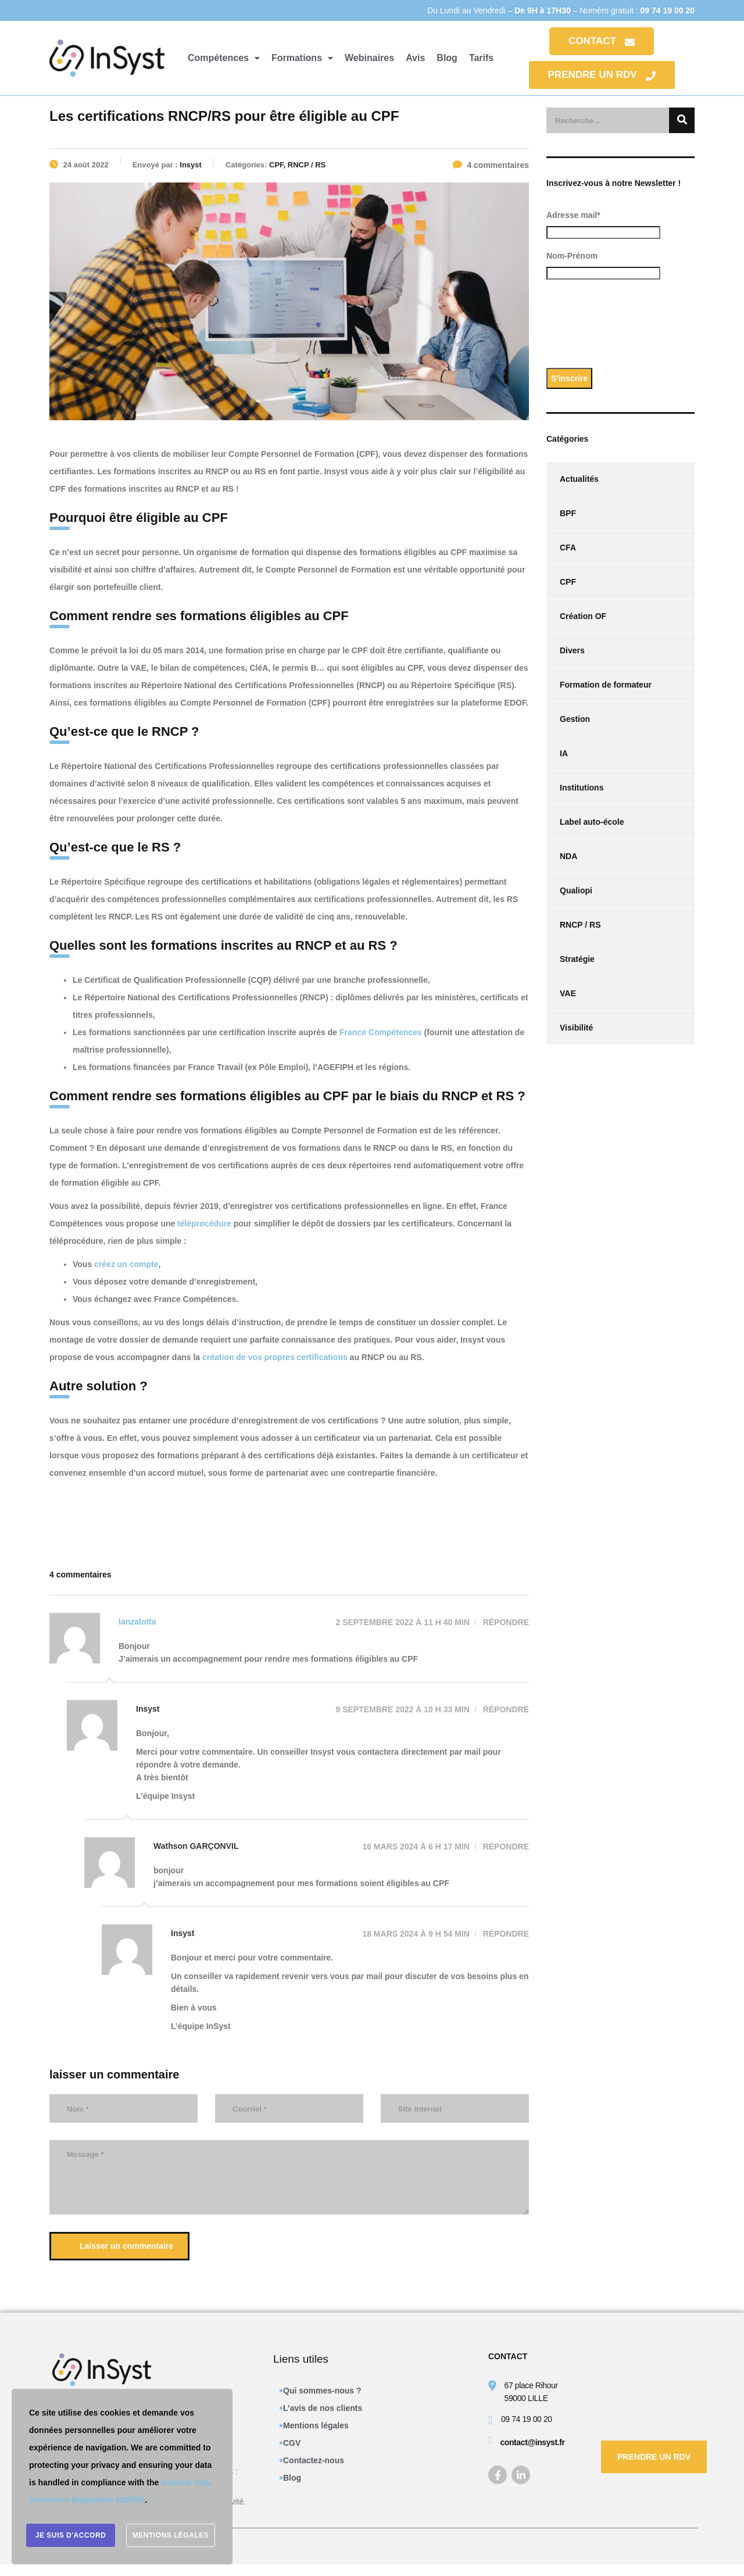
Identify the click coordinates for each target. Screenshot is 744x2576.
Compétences (224, 58)
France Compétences (380, 1032)
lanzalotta (137, 1621)
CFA (568, 547)
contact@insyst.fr (532, 2442)
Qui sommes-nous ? (322, 2390)
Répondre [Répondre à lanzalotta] (505, 1622)
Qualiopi (576, 890)
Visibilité (576, 1027)
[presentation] (634, 327)
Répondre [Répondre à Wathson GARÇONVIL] (505, 1846)
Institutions (581, 787)
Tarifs (481, 58)
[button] (224, 58)
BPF (568, 513)
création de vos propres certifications (275, 1357)
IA (564, 753)
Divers (572, 650)
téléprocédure (204, 1223)
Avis (415, 58)
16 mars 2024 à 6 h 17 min (415, 1846)
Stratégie (577, 959)
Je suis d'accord (70, 2535)
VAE (568, 993)
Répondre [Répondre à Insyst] (505, 1709)
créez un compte (126, 1264)
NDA (568, 856)
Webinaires (369, 58)
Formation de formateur (606, 684)
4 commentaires (491, 165)
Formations (302, 58)
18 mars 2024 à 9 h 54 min (415, 1933)
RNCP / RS (580, 924)
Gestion (575, 719)
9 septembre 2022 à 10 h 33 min (403, 1709)
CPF (568, 581)
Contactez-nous (313, 2460)
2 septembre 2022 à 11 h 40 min (403, 1622)
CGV (292, 2443)
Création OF (583, 616)
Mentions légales (316, 2425)
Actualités (579, 479)
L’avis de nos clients (322, 2408)
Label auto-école (592, 822)
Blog (447, 58)
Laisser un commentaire (121, 2246)
